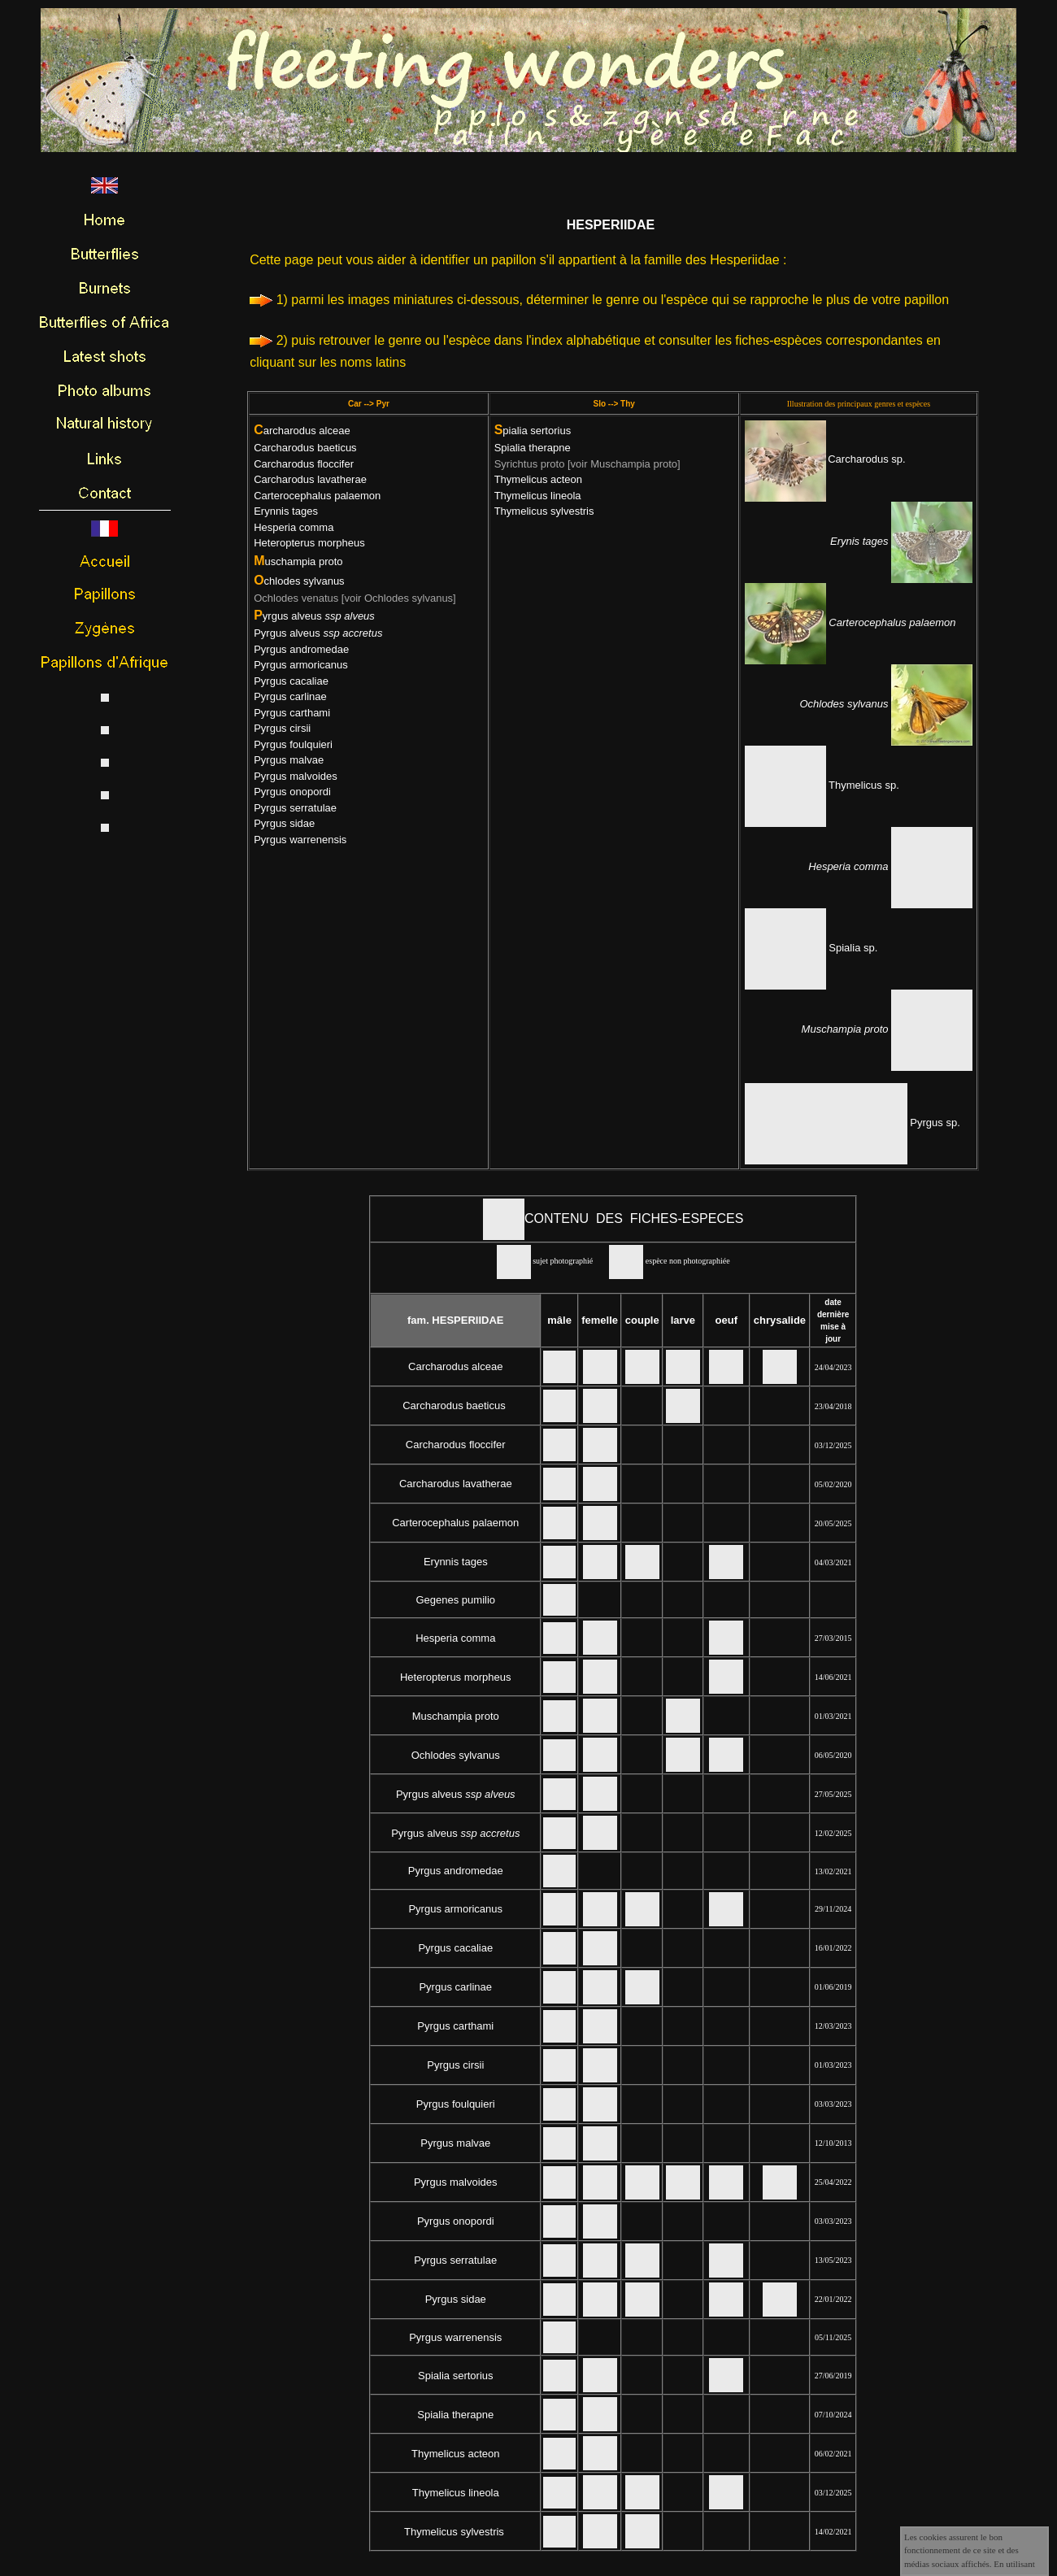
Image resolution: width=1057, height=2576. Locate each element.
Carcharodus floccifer (304, 464)
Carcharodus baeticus (305, 448)
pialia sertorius (533, 430)
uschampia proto (298, 561)
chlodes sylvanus (299, 581)
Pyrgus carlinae (290, 696)
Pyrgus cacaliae (291, 681)
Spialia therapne (532, 448)
